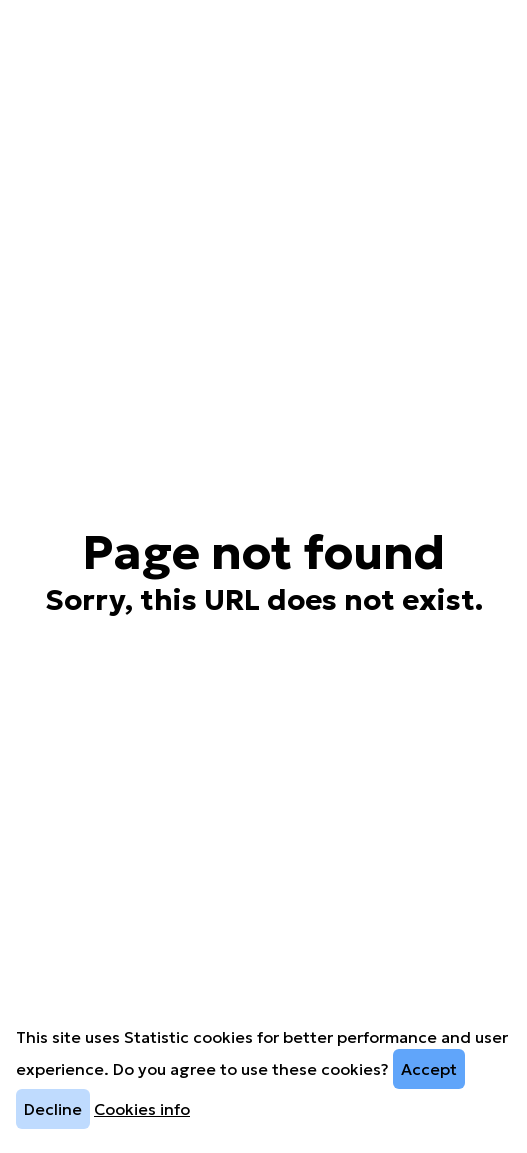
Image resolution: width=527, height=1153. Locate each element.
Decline (53, 1109)
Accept (429, 1069)
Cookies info (142, 1109)
